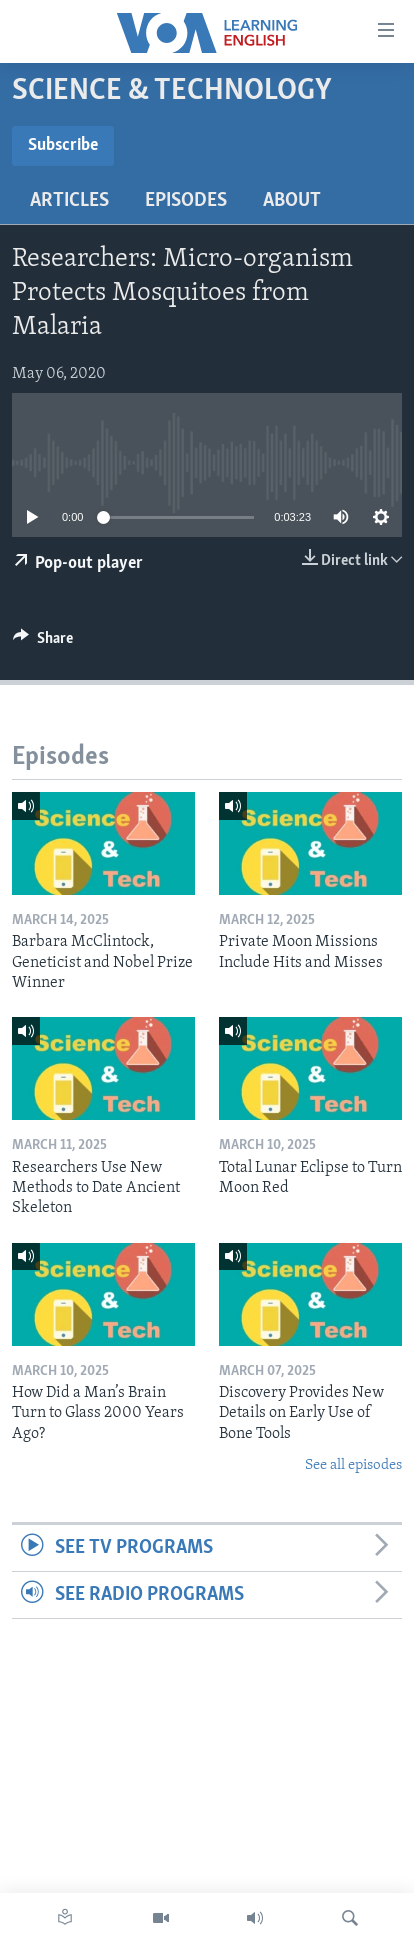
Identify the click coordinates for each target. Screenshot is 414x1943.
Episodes (186, 201)
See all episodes (353, 1465)
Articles (69, 201)
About (292, 201)
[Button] (43, 643)
